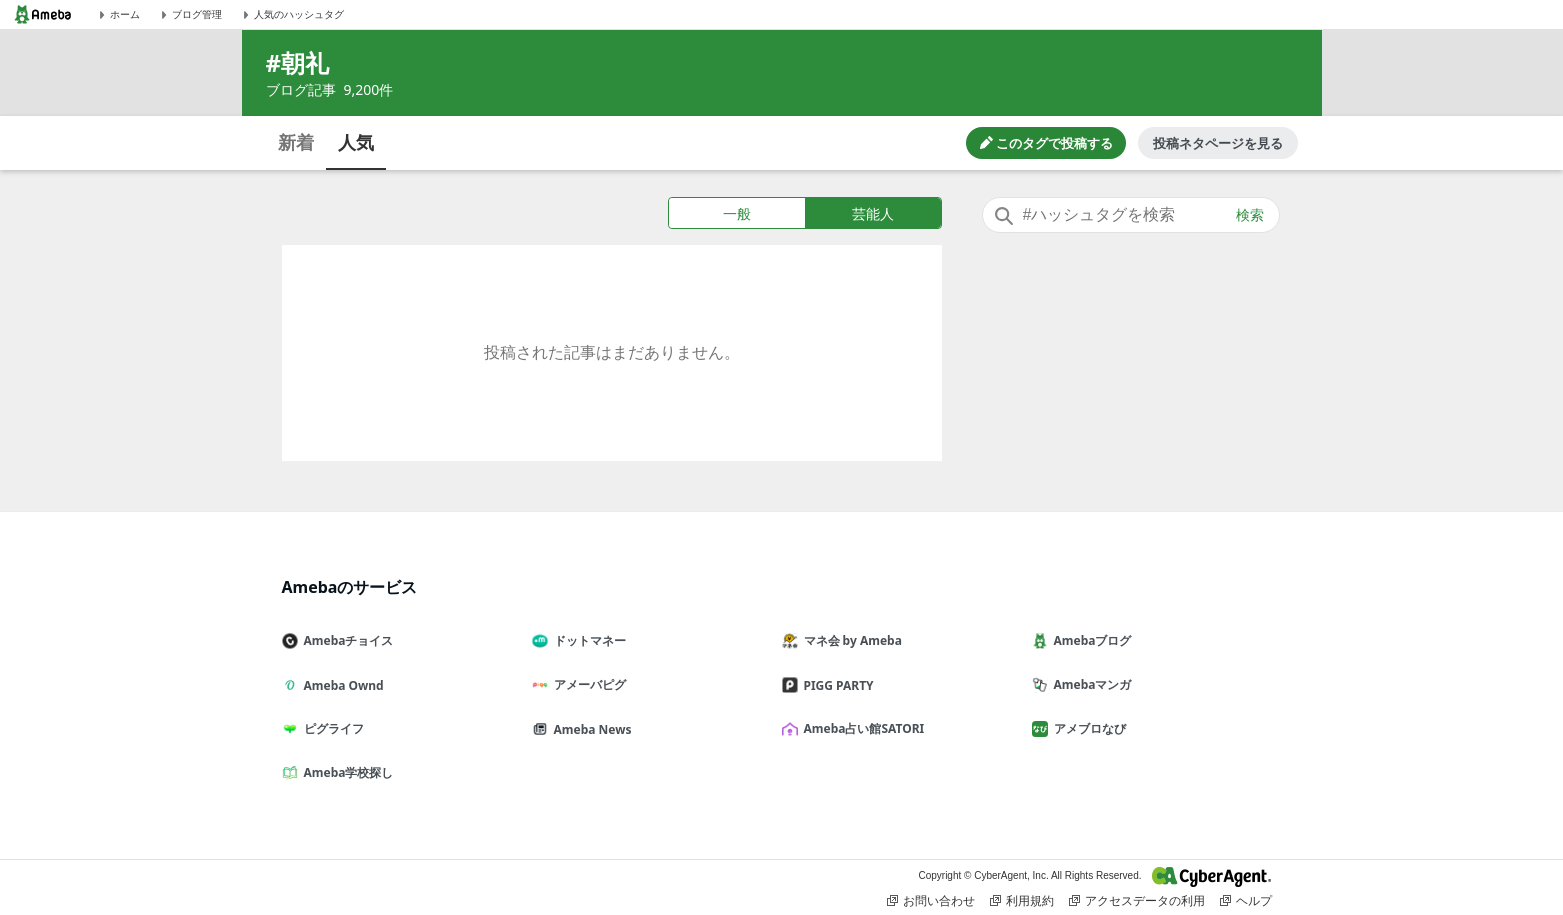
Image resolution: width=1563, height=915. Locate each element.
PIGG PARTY (836, 685)
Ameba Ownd (341, 685)
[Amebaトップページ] (43, 14)
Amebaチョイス (346, 640)
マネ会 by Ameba (850, 640)
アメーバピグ (587, 684)
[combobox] (1131, 215)
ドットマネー (587, 640)
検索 (1250, 215)
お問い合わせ (931, 901)
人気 (356, 142)
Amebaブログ (1090, 640)
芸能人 (873, 213)
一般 (737, 213)
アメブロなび (1087, 728)
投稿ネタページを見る (1218, 143)
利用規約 (1022, 901)
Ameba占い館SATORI (861, 728)
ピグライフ (331, 728)
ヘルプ (1246, 901)
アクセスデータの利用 (1137, 901)
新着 (296, 142)
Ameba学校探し (346, 772)
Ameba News (590, 729)
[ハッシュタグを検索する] (1131, 215)
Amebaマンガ (1090, 684)
